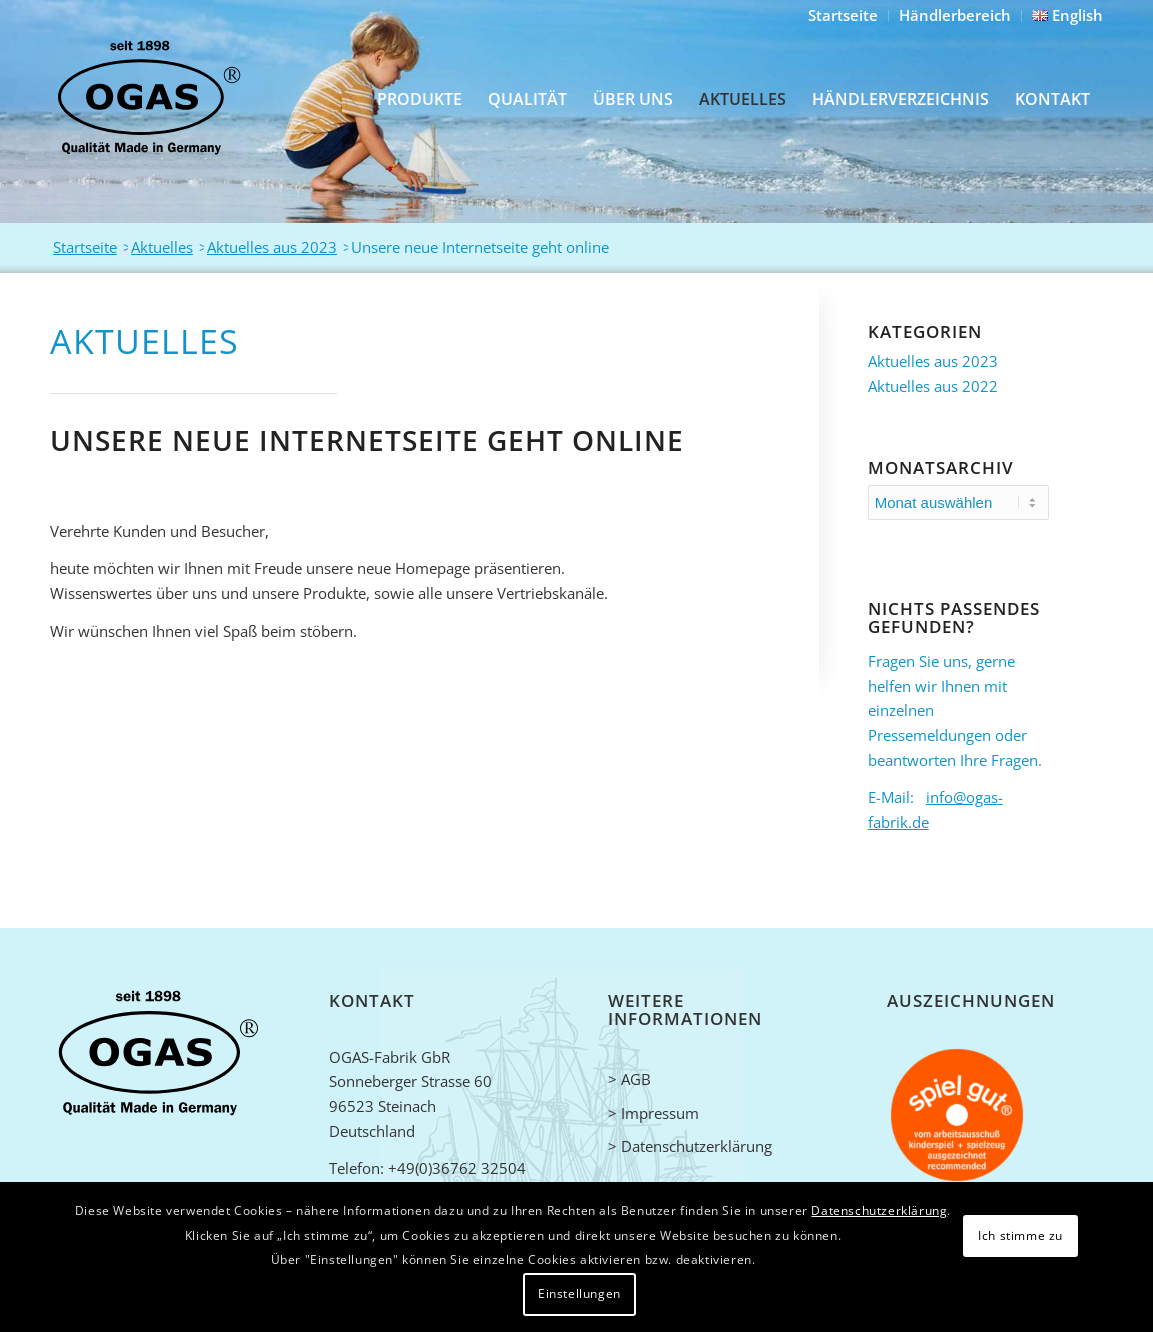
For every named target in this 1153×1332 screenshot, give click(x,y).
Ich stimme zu (1020, 1235)
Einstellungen (579, 1293)
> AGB (629, 1079)
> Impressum (653, 1113)
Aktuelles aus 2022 (933, 386)
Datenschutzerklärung (879, 1210)
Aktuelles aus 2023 (933, 361)
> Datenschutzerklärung (690, 1146)
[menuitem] (843, 16)
